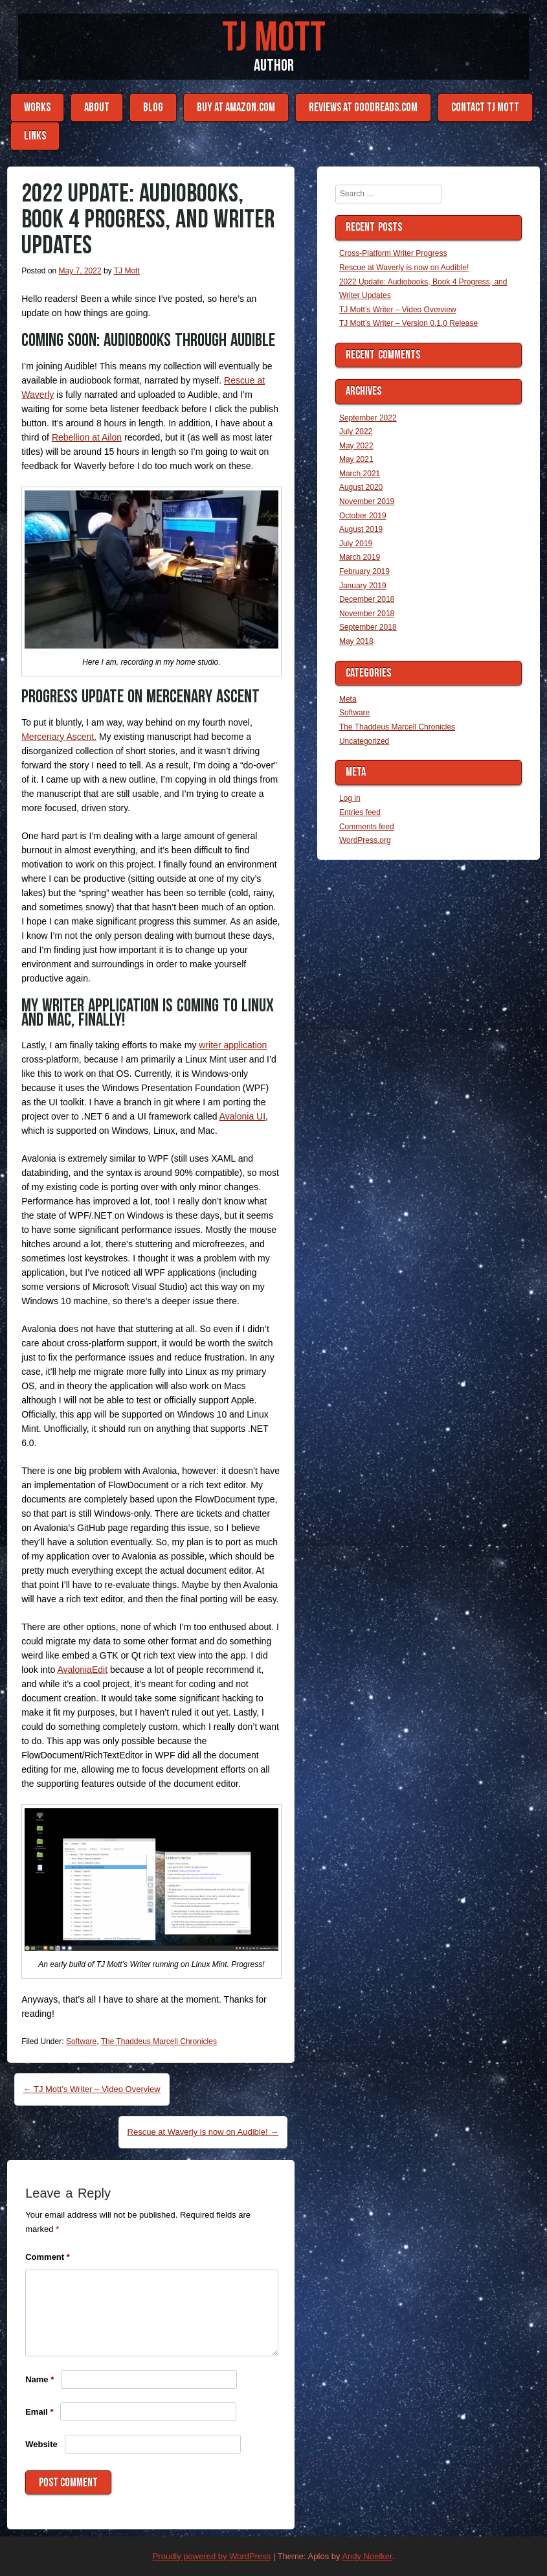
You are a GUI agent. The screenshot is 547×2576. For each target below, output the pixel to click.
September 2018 (368, 627)
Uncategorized (364, 741)
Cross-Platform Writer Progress (393, 253)
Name (39, 2379)
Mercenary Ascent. (58, 736)
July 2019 (355, 543)
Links (35, 136)
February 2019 (364, 571)
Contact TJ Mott (485, 107)
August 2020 (361, 487)
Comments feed (366, 826)
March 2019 (359, 557)
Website (41, 2444)
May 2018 (356, 641)
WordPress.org (365, 840)
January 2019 (362, 585)
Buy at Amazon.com (236, 107)
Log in (350, 798)
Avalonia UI (242, 1116)
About (96, 107)
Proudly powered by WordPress (212, 2556)
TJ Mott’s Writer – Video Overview (92, 2089)
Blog (153, 107)
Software (81, 2041)
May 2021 (356, 459)
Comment (47, 2257)
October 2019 (362, 515)
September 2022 (368, 417)
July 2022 (355, 431)
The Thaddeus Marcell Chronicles (159, 2041)
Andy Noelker (367, 2556)
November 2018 (366, 613)
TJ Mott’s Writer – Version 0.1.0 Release (408, 323)
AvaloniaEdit (82, 1669)
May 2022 (356, 445)
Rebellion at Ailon (87, 437)
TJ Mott (274, 37)
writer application (233, 1045)
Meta (348, 699)
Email (39, 2412)
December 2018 (366, 599)
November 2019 (366, 501)
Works (37, 107)
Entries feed (360, 812)
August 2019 (361, 529)
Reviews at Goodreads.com (363, 107)
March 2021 (359, 473)
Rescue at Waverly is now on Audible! (203, 2132)
